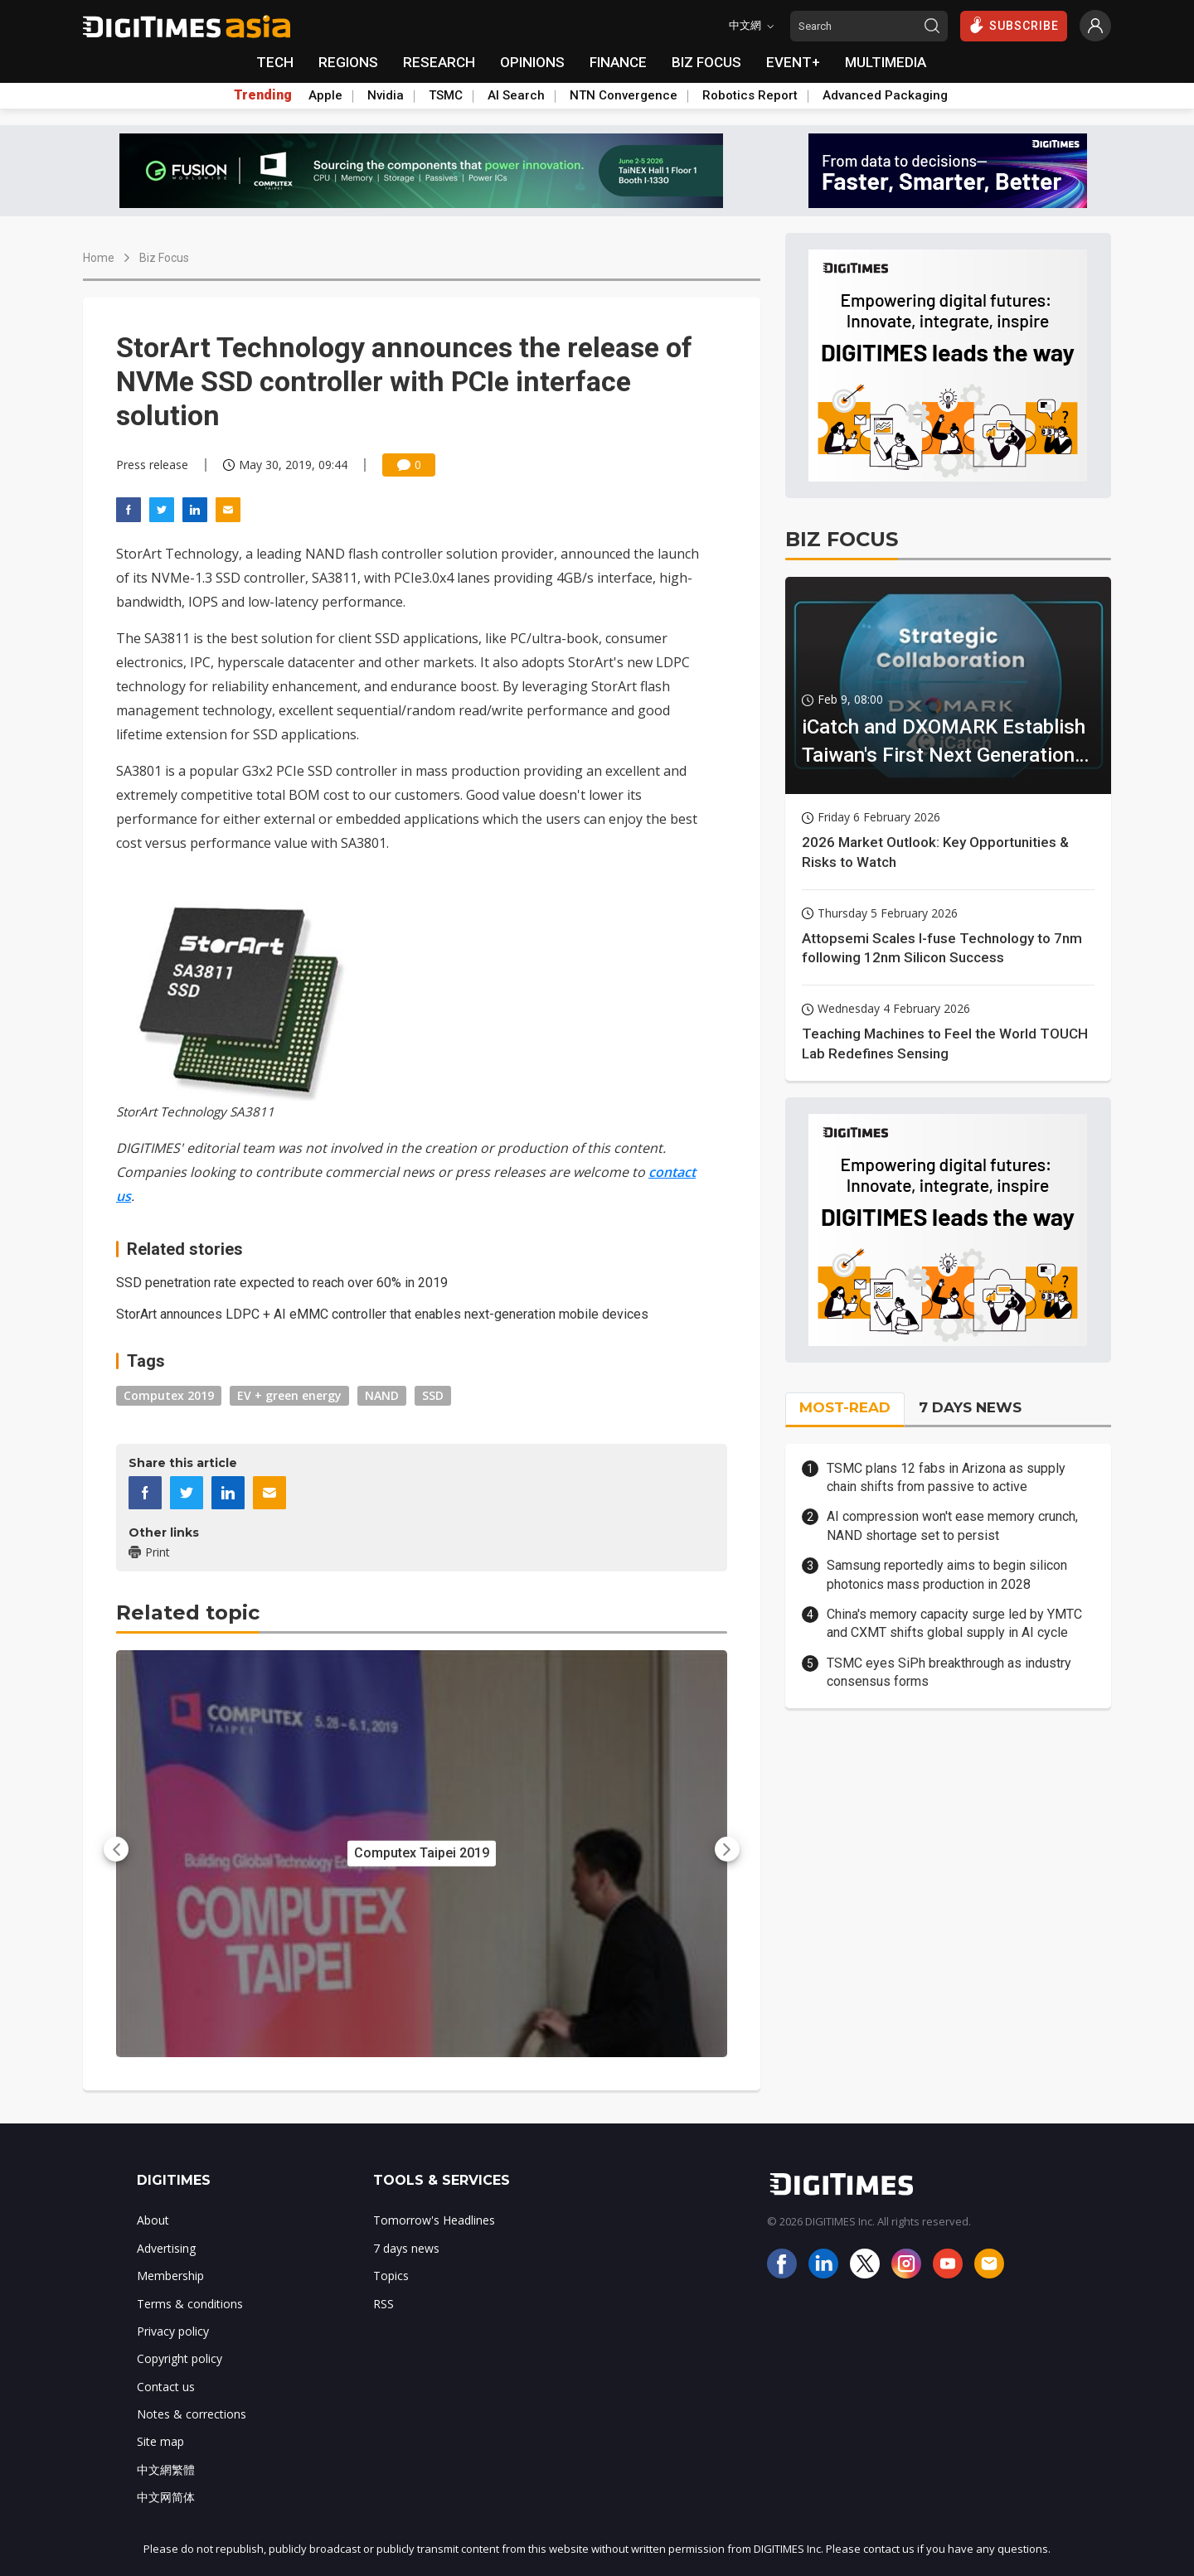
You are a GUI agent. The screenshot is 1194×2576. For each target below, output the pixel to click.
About (153, 2220)
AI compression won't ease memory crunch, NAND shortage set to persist (952, 1525)
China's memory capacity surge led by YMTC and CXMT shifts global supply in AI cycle (954, 1623)
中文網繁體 (166, 2469)
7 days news (406, 2248)
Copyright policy (179, 2358)
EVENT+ (793, 62)
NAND (382, 1395)
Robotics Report (750, 95)
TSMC (446, 95)
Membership (170, 2275)
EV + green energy (289, 1395)
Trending (263, 95)
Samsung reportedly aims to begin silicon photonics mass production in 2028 (947, 1574)
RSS (383, 2304)
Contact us (166, 2386)
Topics (391, 2275)
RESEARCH (439, 62)
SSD (433, 1395)
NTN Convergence (623, 95)
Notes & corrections (191, 2414)
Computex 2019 (169, 1395)
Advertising (166, 2248)
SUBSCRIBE (1013, 25)
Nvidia (385, 95)
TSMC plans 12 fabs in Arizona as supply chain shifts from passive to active (946, 1477)
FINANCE (618, 62)
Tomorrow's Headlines (434, 2220)
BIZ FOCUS (706, 62)
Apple (325, 95)
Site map (160, 2441)
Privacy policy (173, 2331)
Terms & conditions (190, 2304)
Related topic (188, 1612)
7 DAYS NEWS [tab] (970, 1407)
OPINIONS (532, 62)
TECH (275, 62)
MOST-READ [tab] (845, 1407)
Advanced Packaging (885, 95)
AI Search (516, 95)
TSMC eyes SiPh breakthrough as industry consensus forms (949, 1672)
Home (98, 257)
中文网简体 (166, 2497)
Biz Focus (164, 257)
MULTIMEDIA (885, 62)
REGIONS (348, 62)
